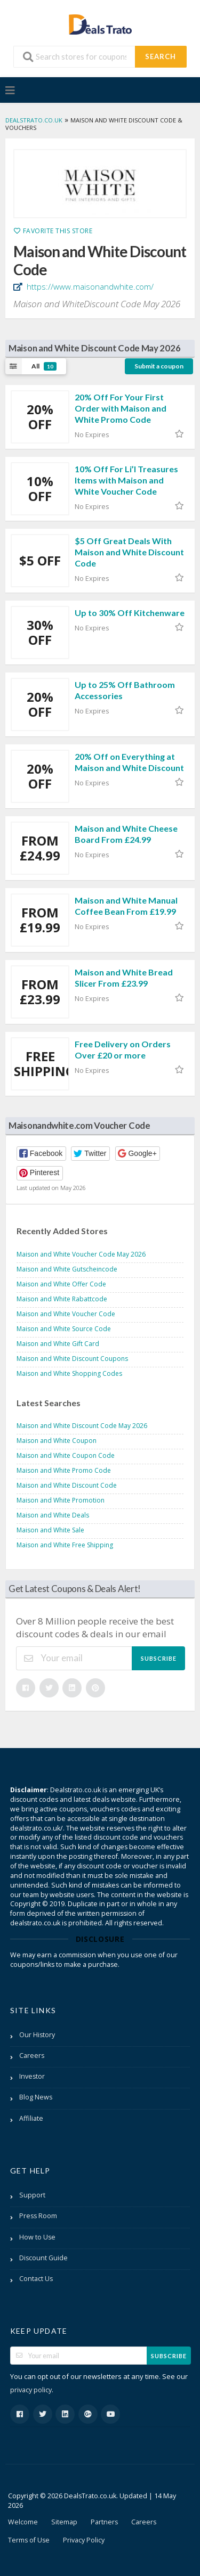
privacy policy (31, 2389)
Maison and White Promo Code (64, 1470)
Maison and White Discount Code (67, 1485)
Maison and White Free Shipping (65, 1544)
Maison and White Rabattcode (62, 1298)
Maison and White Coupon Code (66, 1455)
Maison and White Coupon (57, 1440)
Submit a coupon (158, 366)
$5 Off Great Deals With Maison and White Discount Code (129, 552)
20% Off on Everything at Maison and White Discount (129, 762)
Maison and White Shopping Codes (69, 1373)
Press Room (38, 2215)
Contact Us (36, 2278)
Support (32, 2195)
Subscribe (159, 1658)
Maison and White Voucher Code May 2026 (81, 1254)
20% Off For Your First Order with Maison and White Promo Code (120, 408)
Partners (104, 2521)
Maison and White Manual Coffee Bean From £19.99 (126, 905)
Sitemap (64, 2521)
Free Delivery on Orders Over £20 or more (123, 1049)
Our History (37, 2034)
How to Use (37, 2237)
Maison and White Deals (53, 1515)
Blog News (35, 2097)
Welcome (23, 2521)
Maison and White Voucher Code (66, 1313)
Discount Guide (43, 2257)
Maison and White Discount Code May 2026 (82, 1425)
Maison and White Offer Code (61, 1284)
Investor (32, 2076)
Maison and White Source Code (64, 1328)
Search (160, 56)
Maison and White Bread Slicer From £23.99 (124, 977)
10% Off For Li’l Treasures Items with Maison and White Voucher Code (126, 480)
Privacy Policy (84, 2540)
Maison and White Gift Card (58, 1343)
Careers (31, 2055)
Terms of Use (29, 2540)
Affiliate (31, 2118)
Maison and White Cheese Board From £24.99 (126, 833)
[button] (41, 1153)
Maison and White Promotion (61, 1500)
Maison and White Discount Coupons (72, 1358)
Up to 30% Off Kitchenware (130, 613)
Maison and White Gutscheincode (67, 1269)
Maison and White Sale (50, 1530)
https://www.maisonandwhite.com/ (89, 286)
